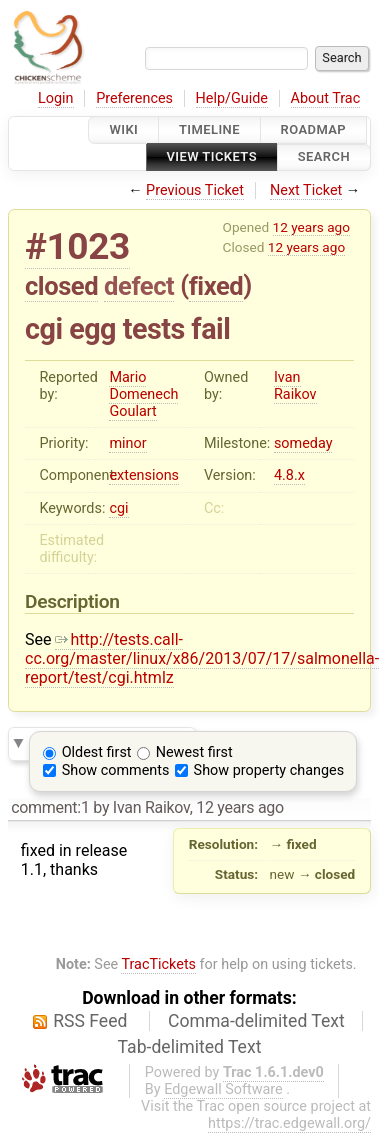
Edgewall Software (223, 1089)
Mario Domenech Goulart (143, 394)
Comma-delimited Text (256, 1021)
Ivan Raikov (295, 386)
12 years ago (311, 227)
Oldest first (97, 752)
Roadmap (314, 129)
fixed (216, 286)
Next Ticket (306, 190)
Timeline (209, 129)
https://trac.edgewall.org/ (289, 1123)
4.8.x (289, 475)
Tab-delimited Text (190, 1047)
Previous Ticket (195, 190)
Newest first (194, 752)
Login (56, 98)
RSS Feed (90, 1021)
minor (127, 443)
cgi (118, 508)
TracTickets (158, 964)
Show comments (116, 770)
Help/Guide (232, 98)
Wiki (123, 129)
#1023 (77, 246)
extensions (144, 475)
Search (324, 157)
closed (61, 286)
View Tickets (212, 157)
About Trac (326, 98)
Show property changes (269, 770)
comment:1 (50, 807)
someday (303, 443)
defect (139, 286)
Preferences (134, 98)
